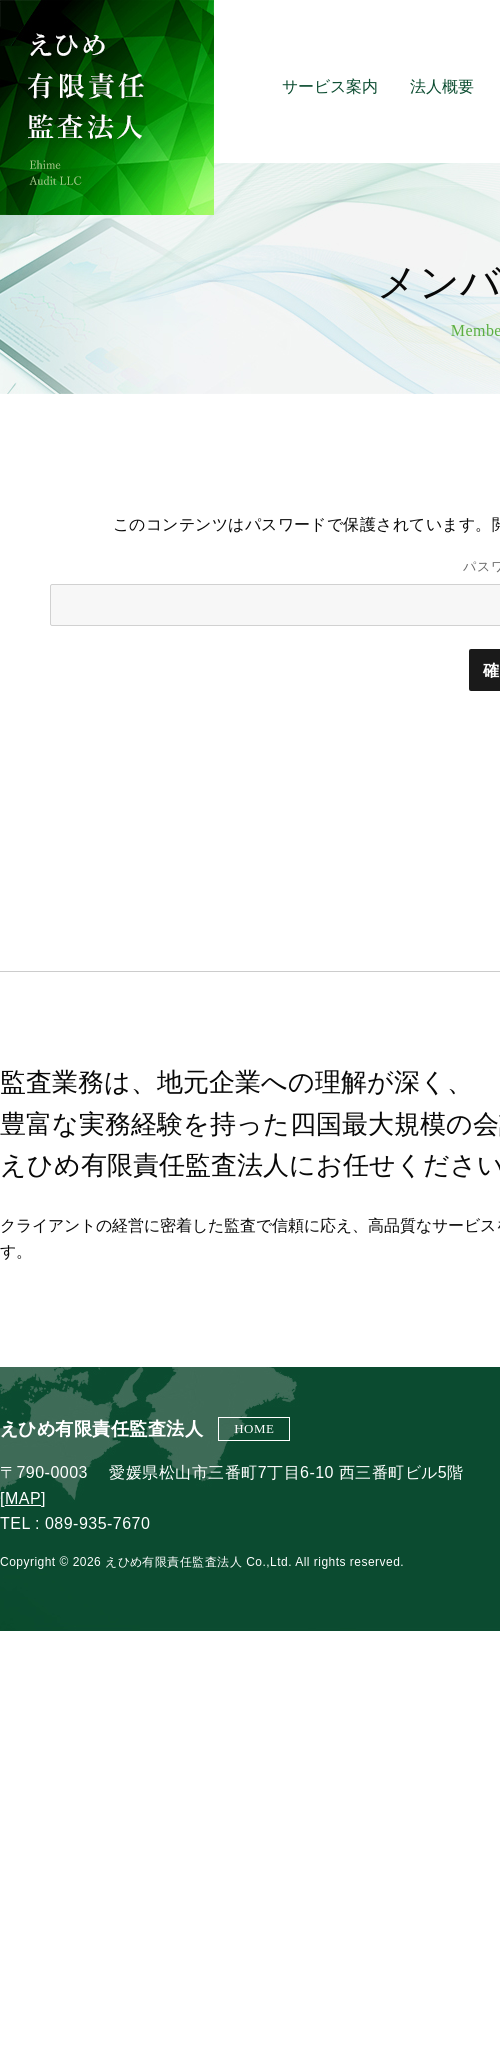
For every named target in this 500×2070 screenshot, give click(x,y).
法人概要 (442, 86)
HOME (254, 1428)
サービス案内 (330, 86)
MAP (23, 1498)
